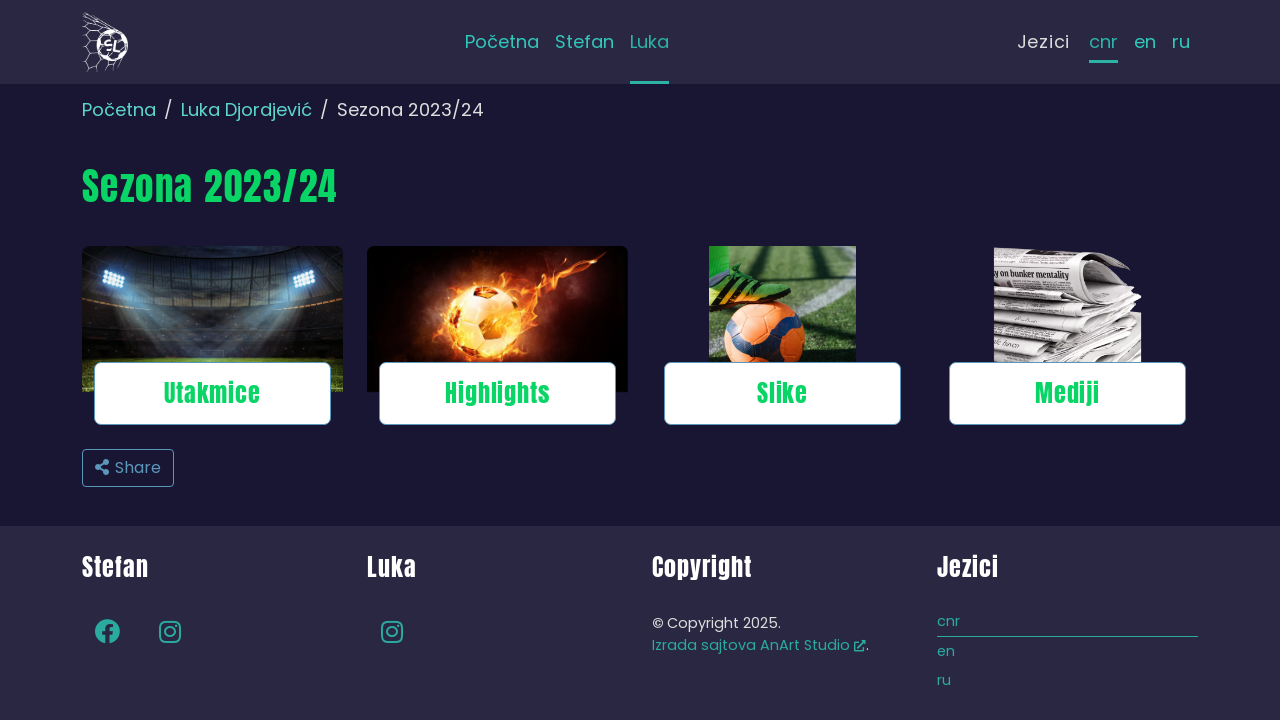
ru (1181, 41)
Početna (119, 109)
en (1145, 41)
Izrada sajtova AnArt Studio (759, 645)
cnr (1103, 41)
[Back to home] (105, 42)
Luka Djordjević (246, 109)
